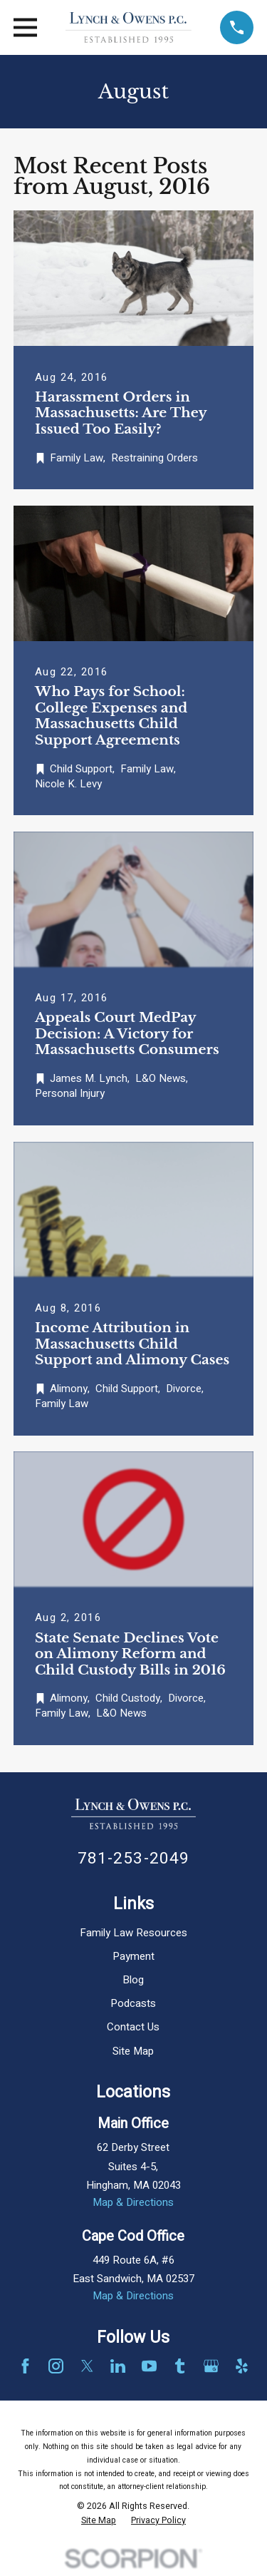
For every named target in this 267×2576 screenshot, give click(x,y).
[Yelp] (241, 2365)
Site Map (133, 2051)
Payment (133, 1956)
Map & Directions (133, 2202)
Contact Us (133, 2027)
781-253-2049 (134, 1858)
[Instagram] (55, 2365)
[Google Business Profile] (211, 2365)
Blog (133, 1980)
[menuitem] (98, 2521)
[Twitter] (87, 2365)
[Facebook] (25, 2365)
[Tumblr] (179, 2365)
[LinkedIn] (117, 2365)
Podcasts (133, 2003)
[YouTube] (149, 2365)
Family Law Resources (133, 1933)
